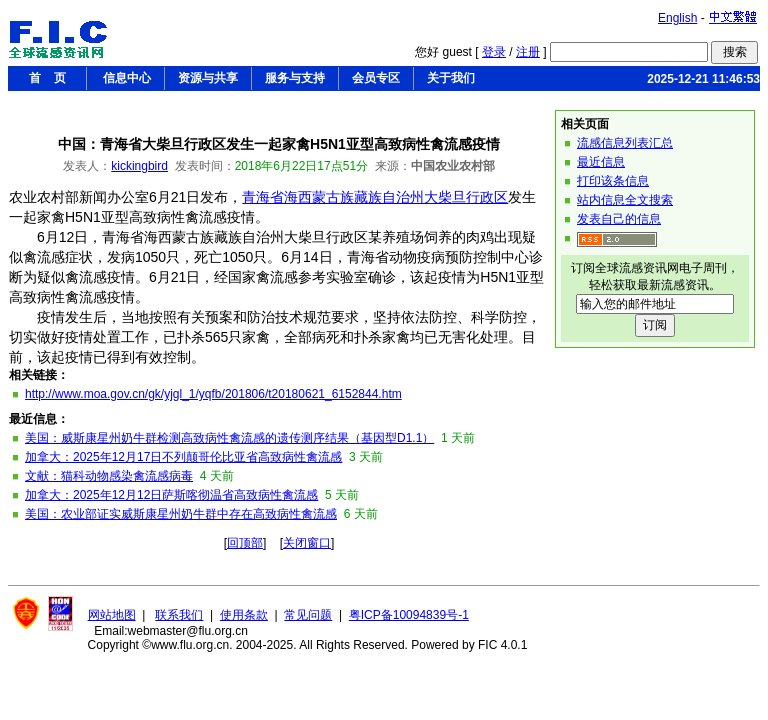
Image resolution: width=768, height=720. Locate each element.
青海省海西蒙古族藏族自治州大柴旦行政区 (375, 197)
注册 (528, 52)
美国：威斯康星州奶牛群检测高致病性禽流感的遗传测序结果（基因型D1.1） (229, 438)
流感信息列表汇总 (625, 143)
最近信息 (601, 162)
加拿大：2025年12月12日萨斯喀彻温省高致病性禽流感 (171, 495)
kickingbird (139, 166)
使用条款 (244, 615)
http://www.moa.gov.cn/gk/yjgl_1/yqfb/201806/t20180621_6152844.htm (213, 394)
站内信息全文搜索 (625, 200)
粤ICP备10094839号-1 (409, 615)
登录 (494, 52)
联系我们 (179, 615)
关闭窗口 (307, 543)
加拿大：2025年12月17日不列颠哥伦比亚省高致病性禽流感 (183, 457)
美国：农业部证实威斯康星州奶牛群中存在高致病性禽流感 (181, 514)
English (677, 18)
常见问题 (308, 615)
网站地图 (112, 615)
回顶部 (245, 543)
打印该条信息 (613, 181)
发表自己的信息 (619, 219)
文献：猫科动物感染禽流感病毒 (109, 476)
